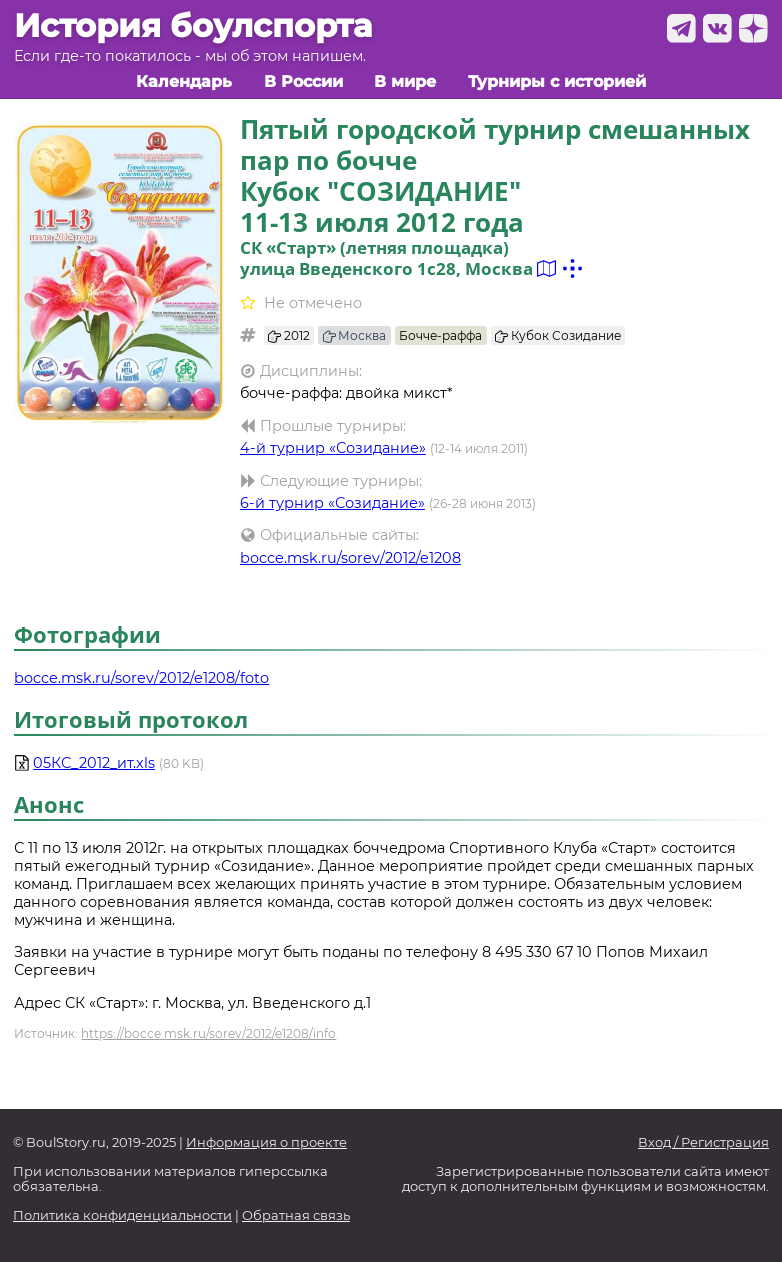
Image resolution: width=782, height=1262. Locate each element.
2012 (289, 335)
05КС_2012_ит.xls (94, 763)
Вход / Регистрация (703, 1142)
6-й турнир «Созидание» (332, 503)
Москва (355, 335)
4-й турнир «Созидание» (333, 448)
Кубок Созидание (558, 335)
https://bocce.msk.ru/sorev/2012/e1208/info (208, 1033)
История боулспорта (193, 26)
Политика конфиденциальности (122, 1215)
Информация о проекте (266, 1142)
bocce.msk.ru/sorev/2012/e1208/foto (141, 678)
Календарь (184, 81)
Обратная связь (296, 1215)
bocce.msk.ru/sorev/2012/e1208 (350, 558)
